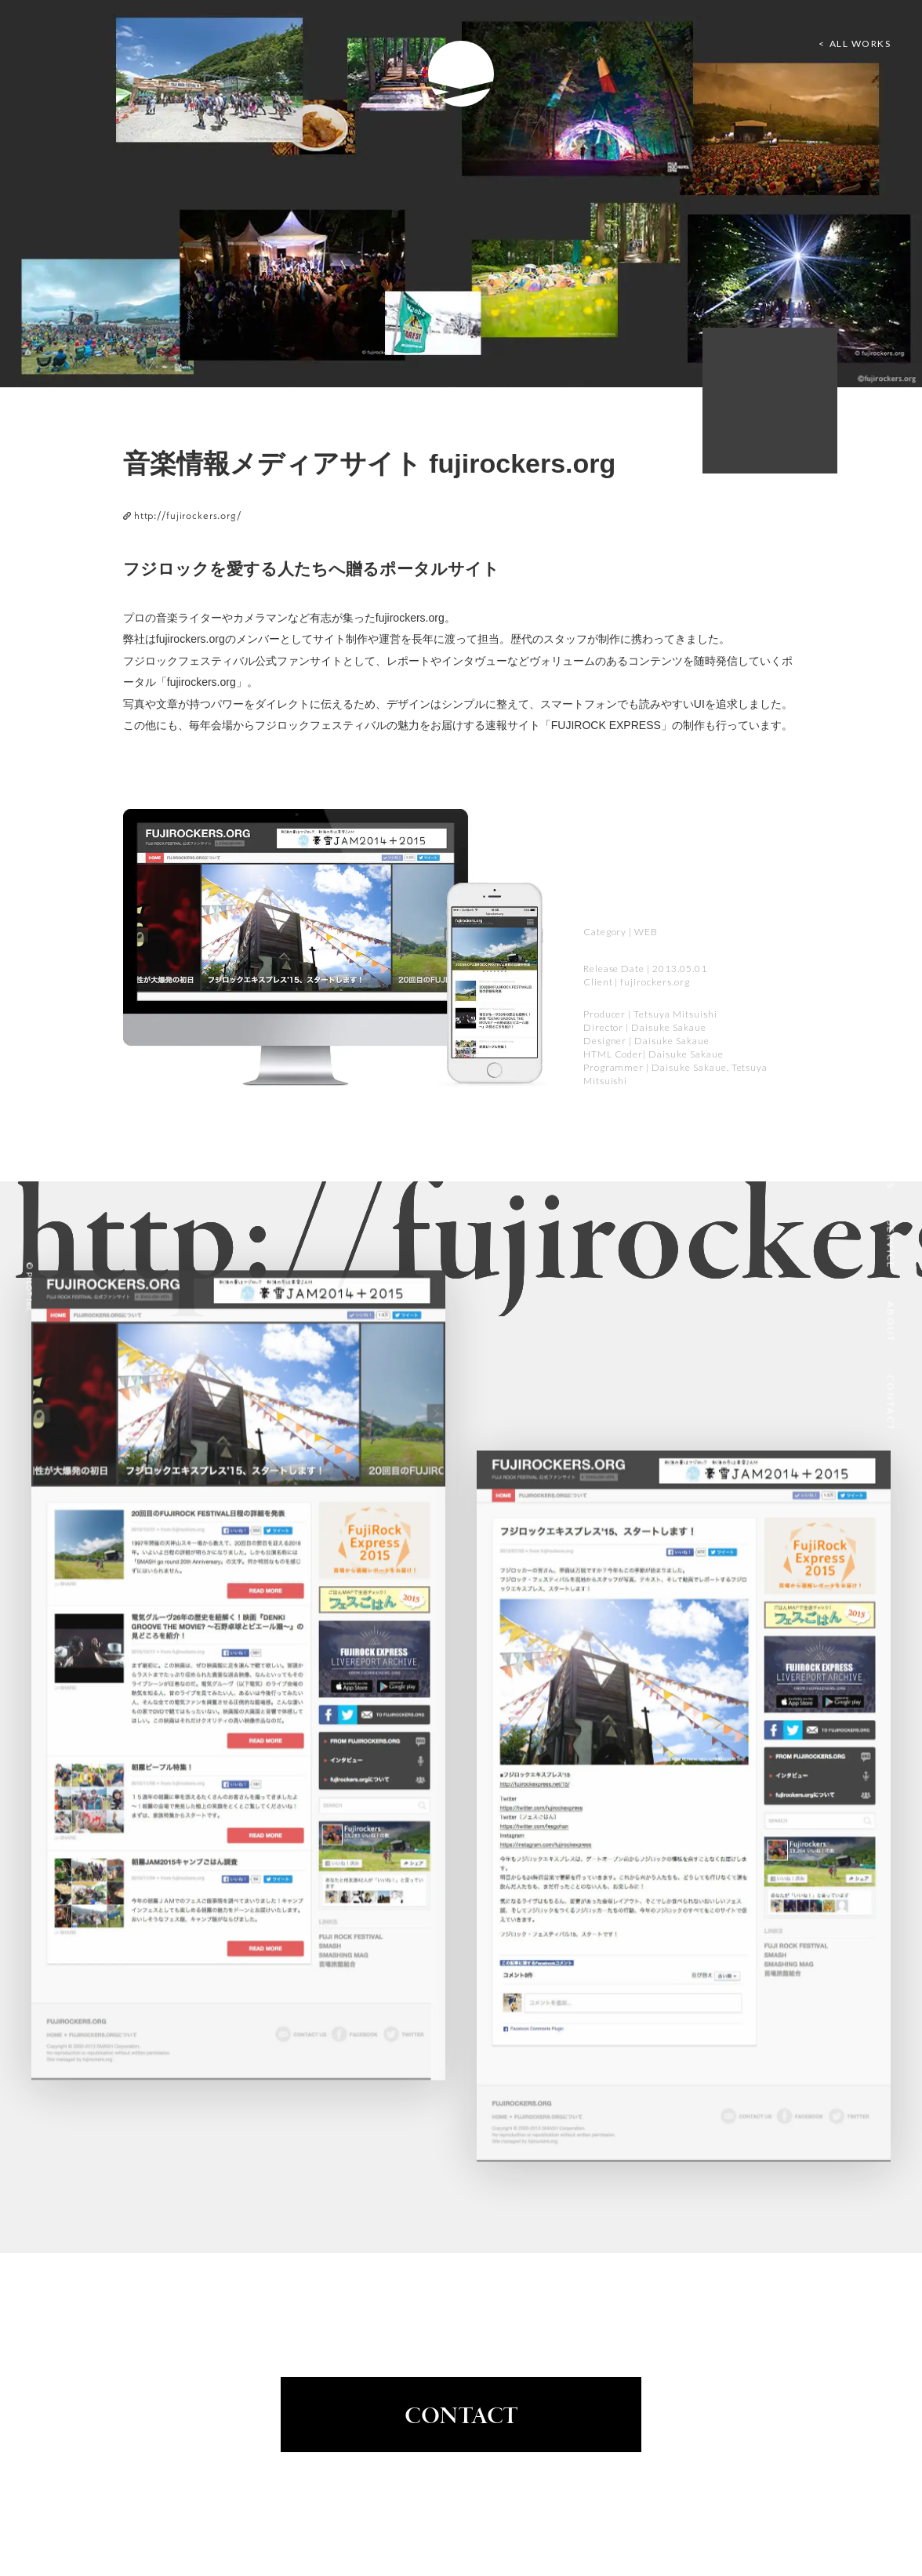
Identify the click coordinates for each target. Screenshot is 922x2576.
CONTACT (461, 2417)
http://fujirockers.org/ (182, 515)
